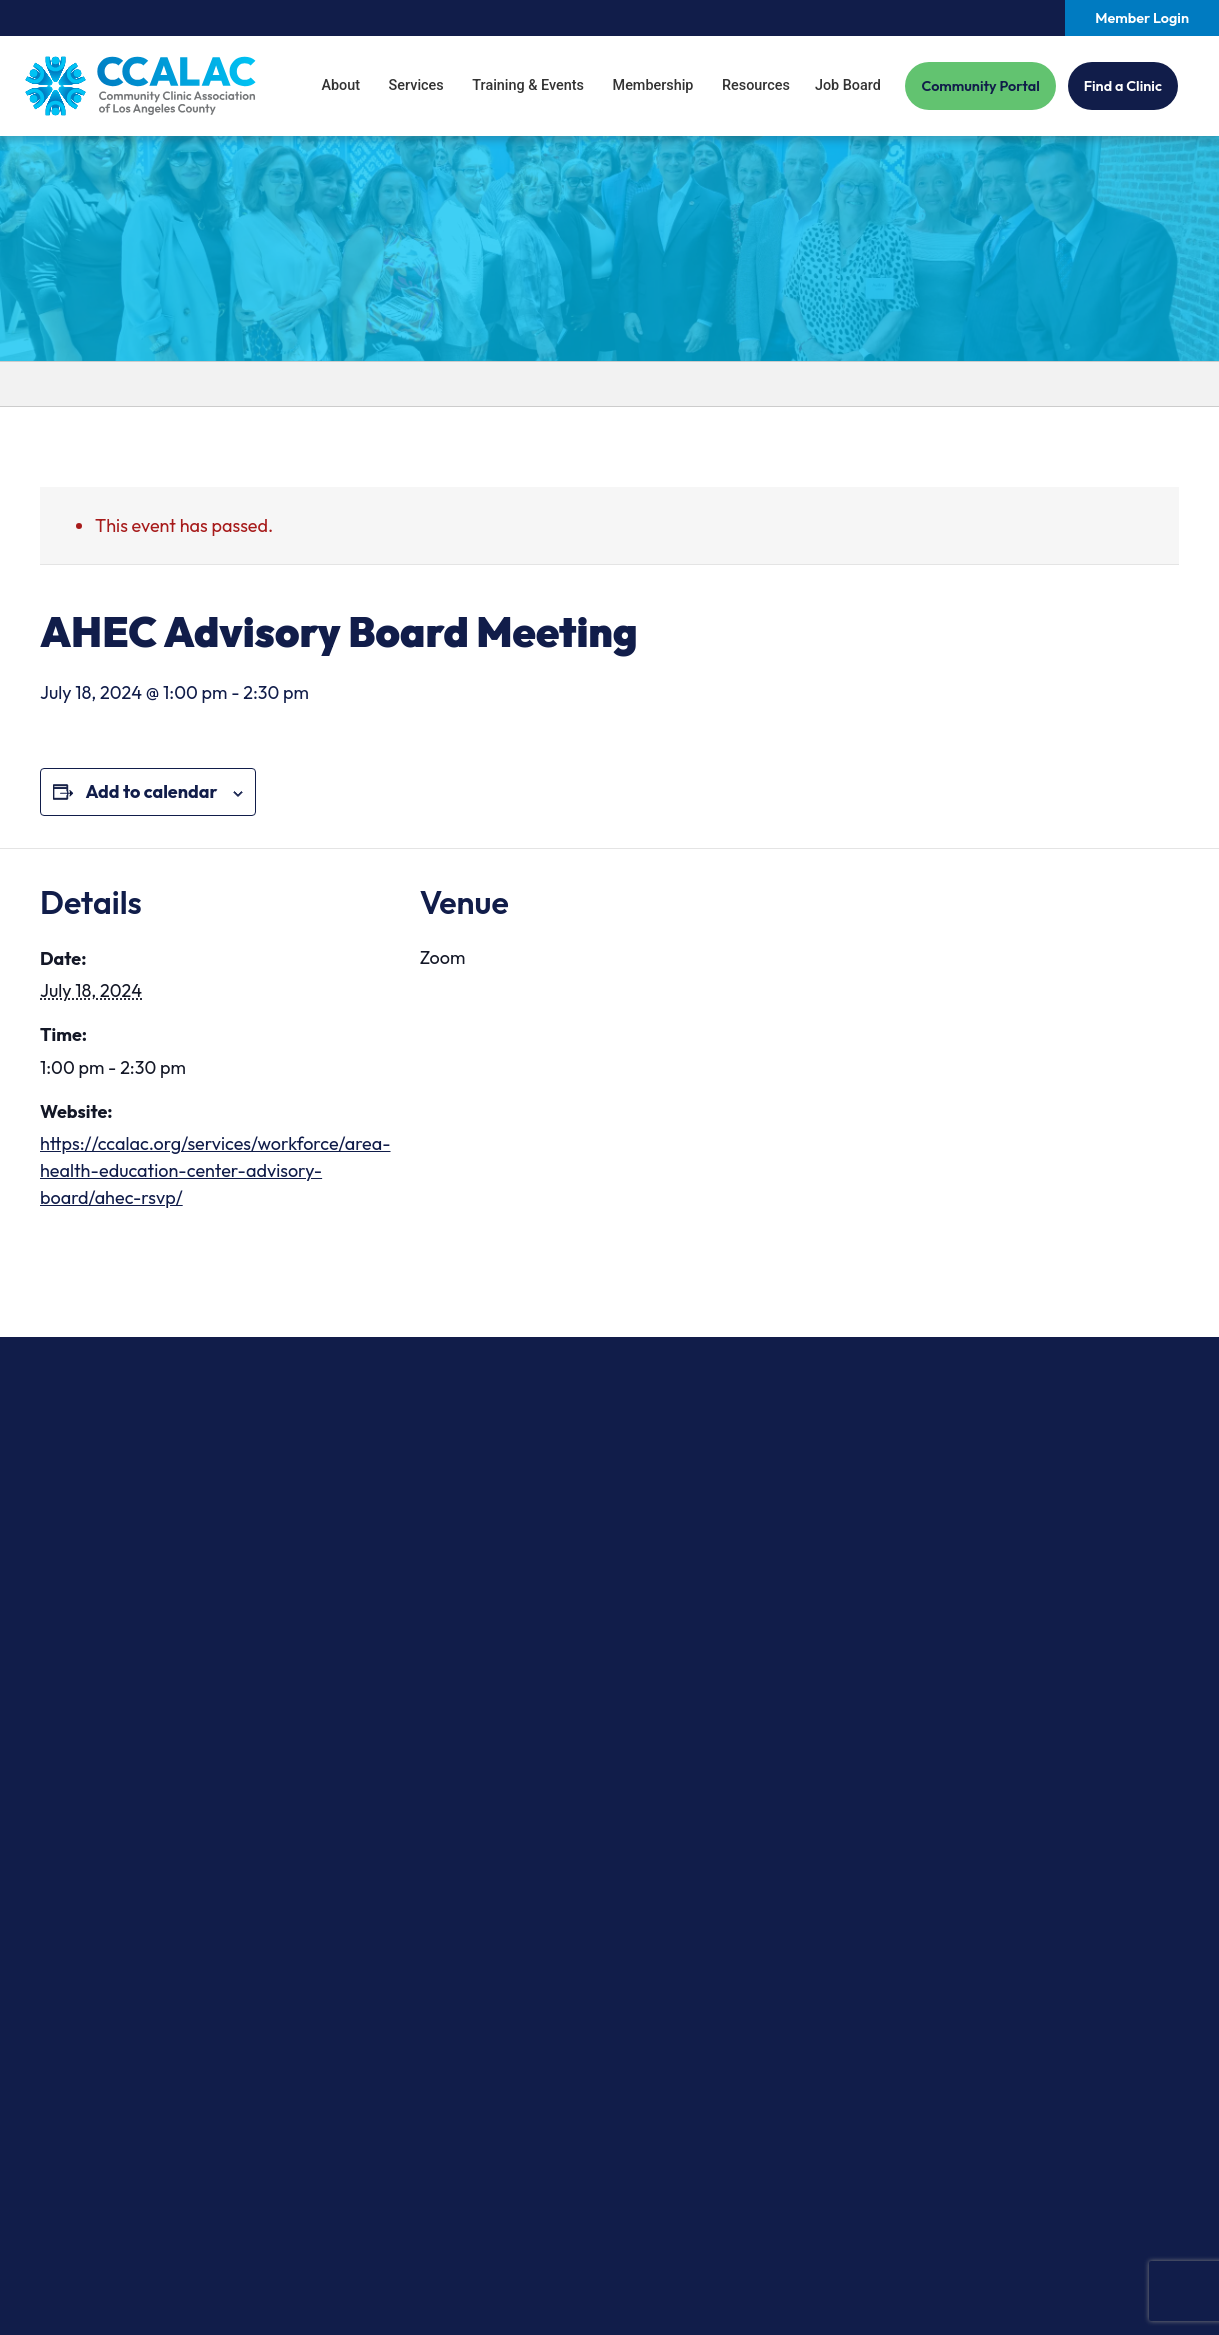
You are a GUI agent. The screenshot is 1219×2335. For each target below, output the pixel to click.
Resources (756, 85)
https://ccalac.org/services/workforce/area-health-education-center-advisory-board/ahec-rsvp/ (215, 1170)
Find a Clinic (1123, 86)
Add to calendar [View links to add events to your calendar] (151, 791)
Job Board (848, 85)
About (340, 85)
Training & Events (528, 85)
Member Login (1142, 18)
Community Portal (980, 86)
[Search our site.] (1050, 18)
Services (416, 85)
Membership (653, 85)
